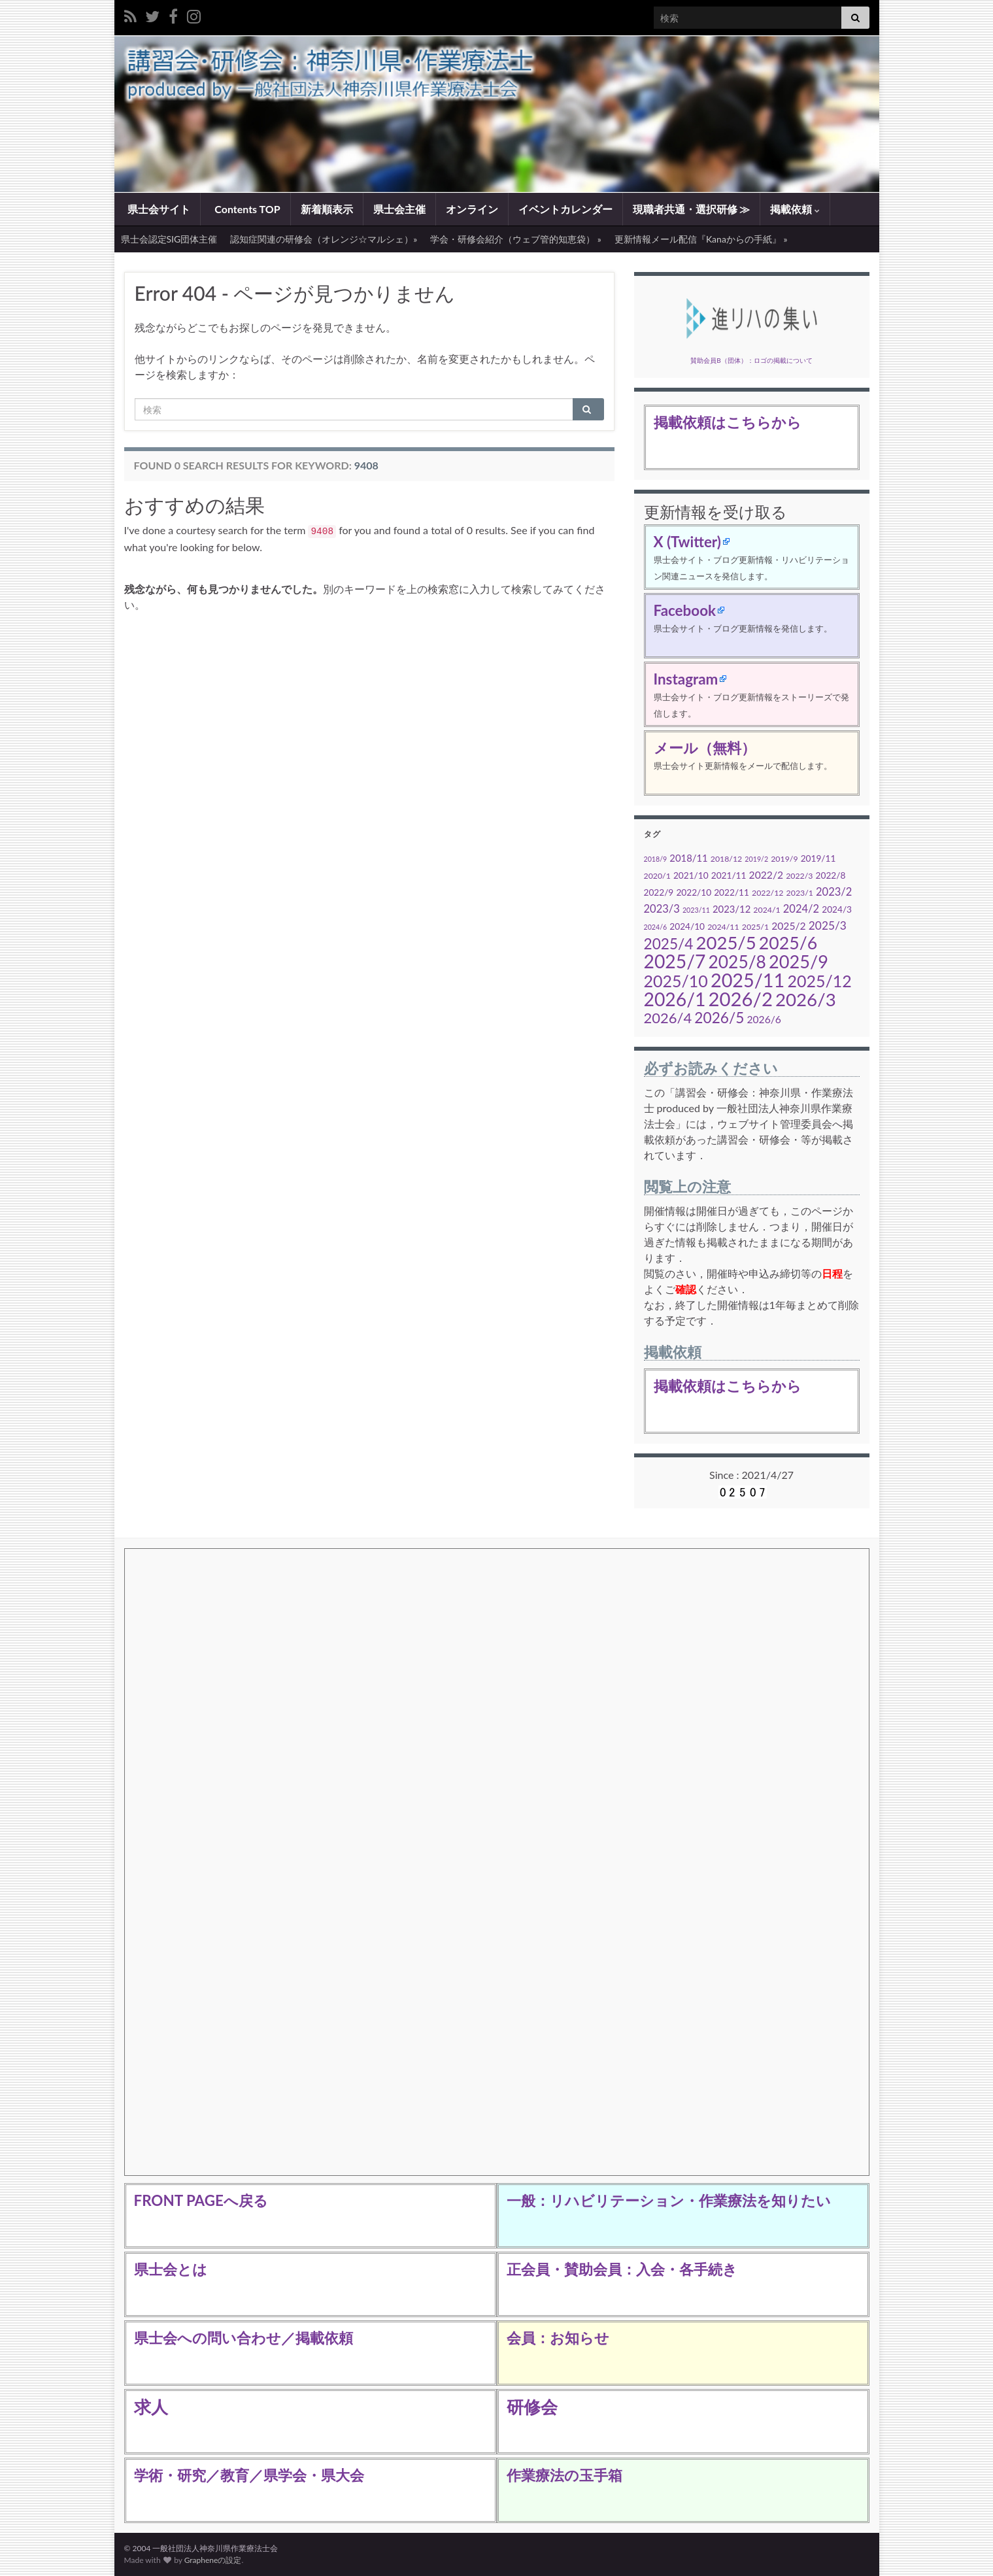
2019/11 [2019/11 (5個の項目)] (818, 858)
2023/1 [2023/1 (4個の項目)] (799, 893)
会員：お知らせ (558, 2338)
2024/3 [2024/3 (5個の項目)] (837, 909)
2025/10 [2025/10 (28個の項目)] (676, 981)
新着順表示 (327, 209)
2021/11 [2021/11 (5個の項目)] (729, 875)
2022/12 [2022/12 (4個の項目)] (767, 893)
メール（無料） (705, 747)
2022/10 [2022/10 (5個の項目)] (693, 892)
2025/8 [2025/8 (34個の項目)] (737, 961)
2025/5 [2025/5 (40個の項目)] (726, 942)
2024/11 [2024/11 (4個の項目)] (723, 927)
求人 (151, 2406)
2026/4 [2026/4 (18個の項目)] (668, 1017)
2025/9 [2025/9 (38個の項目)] (798, 961)
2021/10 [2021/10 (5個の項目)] (691, 875)
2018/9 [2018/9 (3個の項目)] (655, 859)
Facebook (685, 610)
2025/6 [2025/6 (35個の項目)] (788, 942)
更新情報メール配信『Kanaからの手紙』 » (701, 239)
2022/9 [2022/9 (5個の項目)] (659, 892)
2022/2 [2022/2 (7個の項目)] (766, 875)
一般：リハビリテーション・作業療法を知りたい (669, 2200)
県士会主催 (399, 209)
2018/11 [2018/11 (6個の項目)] (688, 858)
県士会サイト (158, 209)
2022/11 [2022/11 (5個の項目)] (731, 892)
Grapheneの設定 (213, 2560)
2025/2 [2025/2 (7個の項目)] (788, 926)
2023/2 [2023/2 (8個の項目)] (834, 891)
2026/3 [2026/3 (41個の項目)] (805, 999)
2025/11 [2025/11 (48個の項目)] (747, 980)
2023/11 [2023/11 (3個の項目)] (696, 910)
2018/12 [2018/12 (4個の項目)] (726, 859)
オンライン (472, 209)
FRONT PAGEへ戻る (201, 2200)
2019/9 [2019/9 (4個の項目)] (784, 859)
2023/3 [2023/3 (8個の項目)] (662, 908)
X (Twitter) (687, 542)
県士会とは (170, 2269)
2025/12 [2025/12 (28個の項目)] (819, 981)
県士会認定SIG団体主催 (169, 239)
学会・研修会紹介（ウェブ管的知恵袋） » (515, 239)
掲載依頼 (795, 209)
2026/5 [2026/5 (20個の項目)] (719, 1017)
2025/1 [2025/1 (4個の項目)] (755, 927)
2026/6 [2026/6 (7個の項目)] (764, 1019)
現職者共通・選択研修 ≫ (691, 209)
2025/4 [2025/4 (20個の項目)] (669, 944)
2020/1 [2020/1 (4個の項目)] (657, 876)
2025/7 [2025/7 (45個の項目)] (675, 961)
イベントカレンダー (565, 209)
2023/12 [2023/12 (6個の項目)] (731, 909)
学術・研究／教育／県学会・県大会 (249, 2475)
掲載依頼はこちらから (727, 422)
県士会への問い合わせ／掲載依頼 (243, 2338)
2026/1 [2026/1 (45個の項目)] (675, 999)
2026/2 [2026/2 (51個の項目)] (741, 998)
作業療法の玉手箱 (564, 2475)
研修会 (532, 2406)
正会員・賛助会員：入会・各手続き (622, 2269)
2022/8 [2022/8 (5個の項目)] (831, 875)
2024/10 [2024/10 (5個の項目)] (687, 926)
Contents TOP (246, 209)
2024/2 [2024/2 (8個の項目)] (801, 908)
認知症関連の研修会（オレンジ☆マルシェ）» (323, 239)
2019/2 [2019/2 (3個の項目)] (756, 859)
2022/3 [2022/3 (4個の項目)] (799, 876)
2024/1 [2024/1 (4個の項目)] (766, 910)
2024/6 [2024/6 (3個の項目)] (655, 927)
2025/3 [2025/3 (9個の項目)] (828, 925)
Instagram (686, 679)
